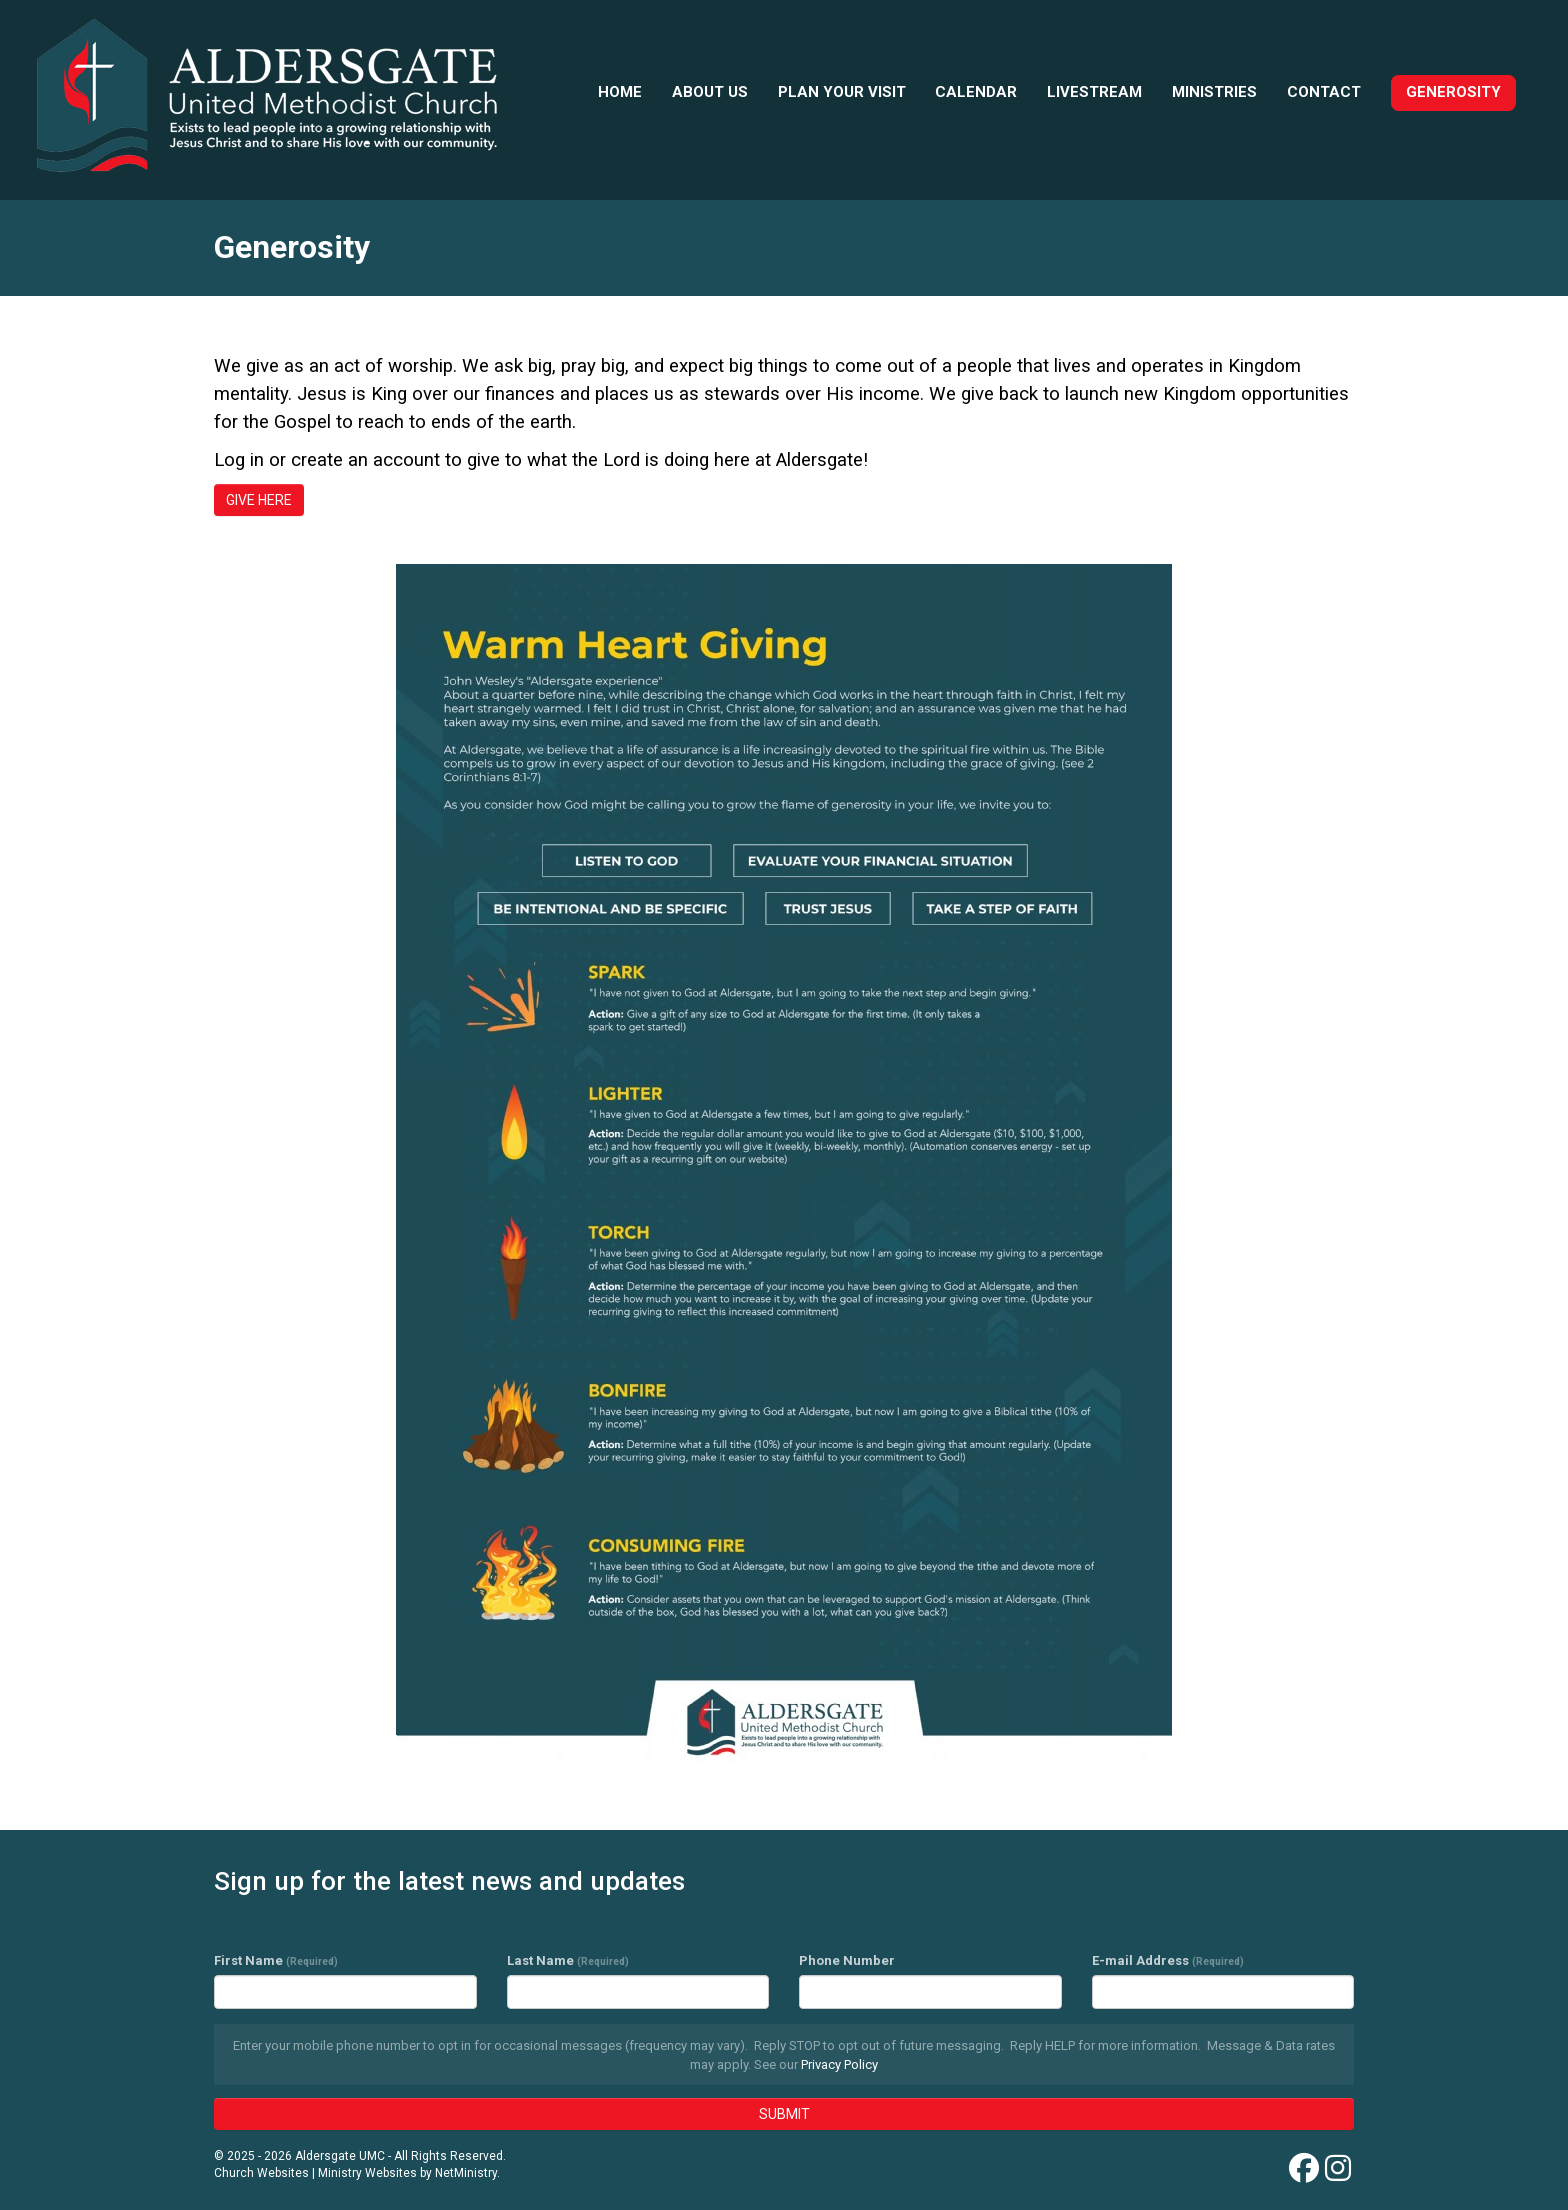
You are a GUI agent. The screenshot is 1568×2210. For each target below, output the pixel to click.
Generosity (1453, 92)
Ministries (1214, 92)
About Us (710, 92)
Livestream (1094, 92)
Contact (1324, 92)
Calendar (976, 92)
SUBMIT (784, 2114)
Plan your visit (842, 92)
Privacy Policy (839, 2064)
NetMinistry (466, 2173)
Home (620, 92)
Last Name (568, 1960)
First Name (276, 1960)
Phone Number (847, 1960)
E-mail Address (1168, 1960)
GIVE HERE (259, 500)
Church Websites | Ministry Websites (317, 2173)
